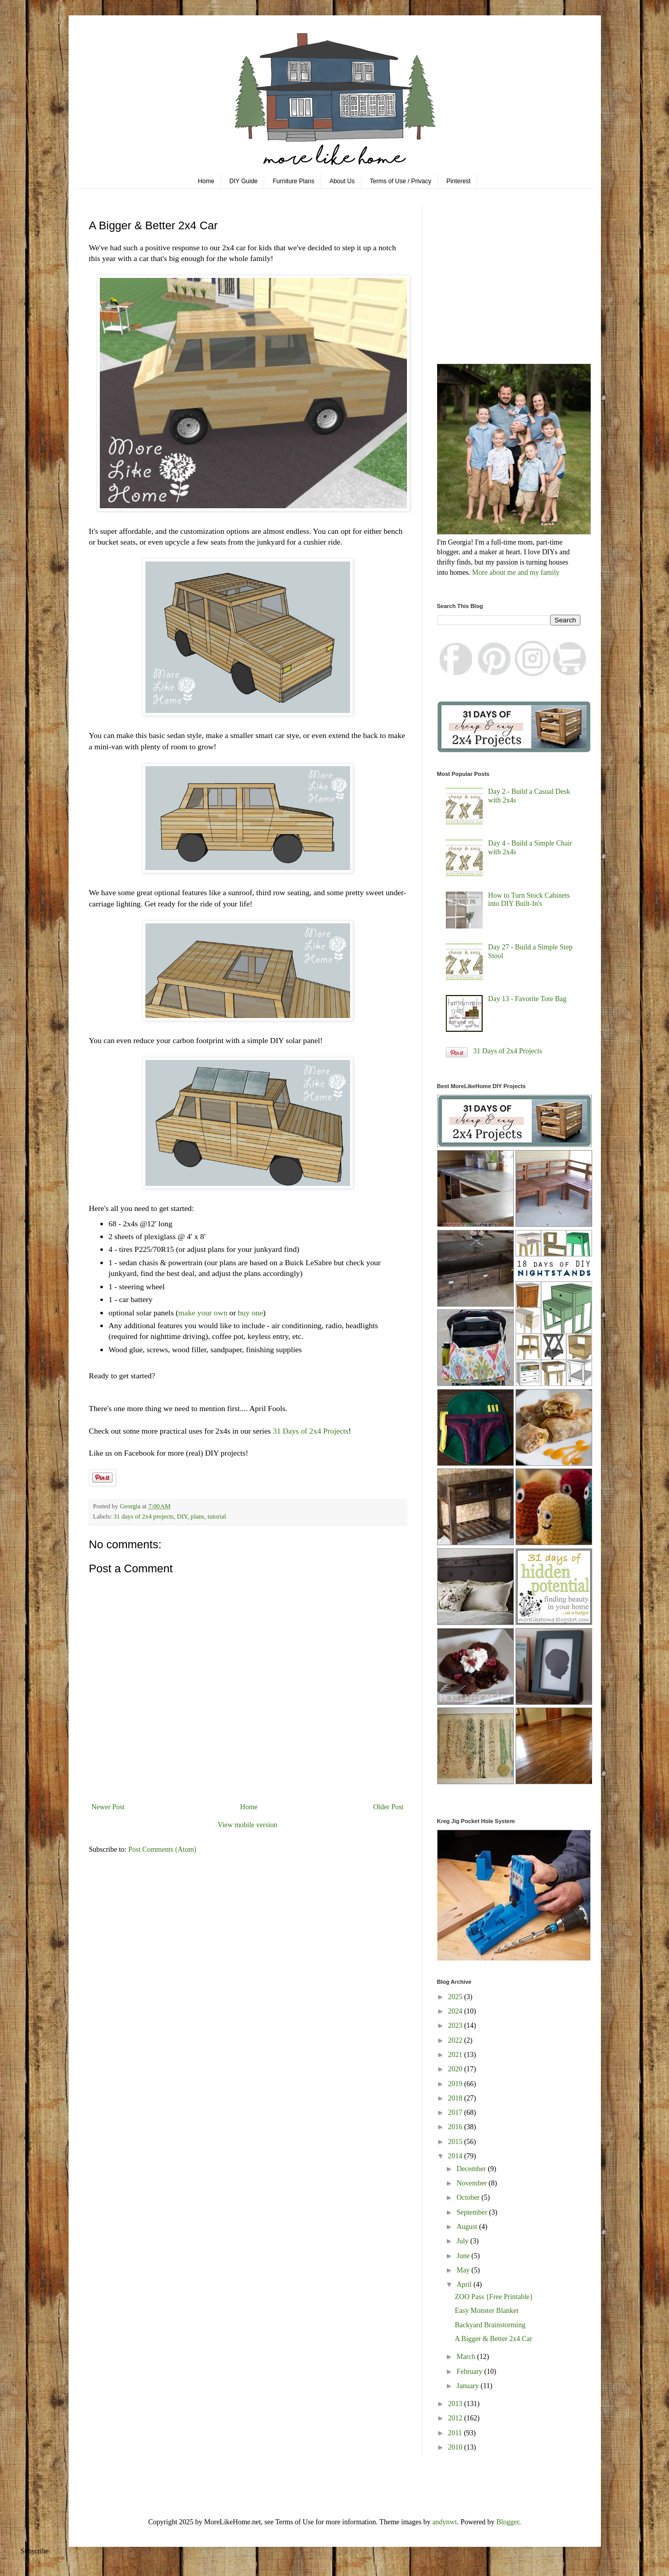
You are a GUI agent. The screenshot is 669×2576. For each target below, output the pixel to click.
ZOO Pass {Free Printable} (494, 2297)
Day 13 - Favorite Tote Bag (527, 999)
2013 (456, 2404)
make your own (202, 1312)
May (464, 2270)
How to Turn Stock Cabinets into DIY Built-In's (529, 900)
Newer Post (108, 1807)
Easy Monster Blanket (486, 2310)
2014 (456, 2156)
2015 (456, 2142)
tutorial (217, 1516)
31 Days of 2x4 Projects (311, 1430)
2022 (456, 2040)
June (464, 2256)
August (468, 2227)
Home (206, 181)
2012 (456, 2418)
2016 (456, 2127)
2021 (456, 2055)
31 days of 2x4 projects (144, 1516)
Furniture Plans (293, 181)
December (472, 2169)
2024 (456, 2011)
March (467, 2357)
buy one (250, 1312)
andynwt (444, 2522)
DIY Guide (243, 181)
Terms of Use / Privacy (400, 181)
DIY (182, 1516)
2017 (456, 2112)
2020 (456, 2069)
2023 (456, 2025)
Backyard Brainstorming (490, 2325)
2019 (456, 2084)
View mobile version (247, 1825)
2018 (456, 2098)
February (470, 2371)
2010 (456, 2447)
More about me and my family (515, 572)
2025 (456, 1997)
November (473, 2183)
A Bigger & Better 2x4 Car (493, 2339)
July (463, 2241)
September (473, 2212)
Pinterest (458, 181)
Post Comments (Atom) (162, 1849)
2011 (456, 2433)
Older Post (388, 1807)
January (469, 2386)
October (469, 2197)
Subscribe (34, 2551)
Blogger (508, 2522)
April (465, 2284)
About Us (342, 181)
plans (198, 1516)
